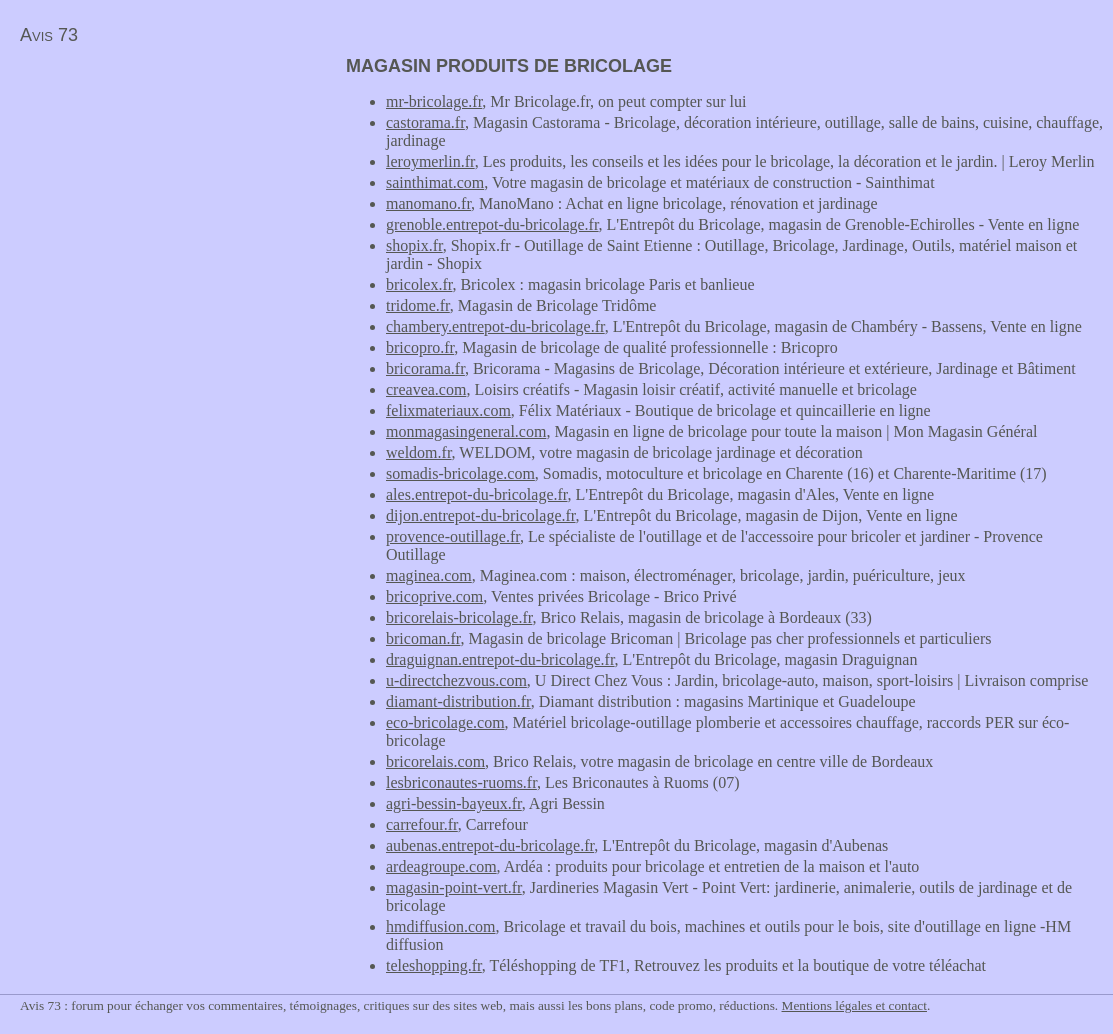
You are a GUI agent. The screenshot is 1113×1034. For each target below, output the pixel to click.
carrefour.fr (422, 824)
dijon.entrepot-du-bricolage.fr (481, 515)
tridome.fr (418, 305)
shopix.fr (414, 245)
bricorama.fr (425, 368)
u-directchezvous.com (456, 680)
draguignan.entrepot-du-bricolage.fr (500, 659)
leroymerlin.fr (430, 161)
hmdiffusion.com (440, 926)
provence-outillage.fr (453, 536)
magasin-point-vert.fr (454, 887)
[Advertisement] (168, 196)
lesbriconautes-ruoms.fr (461, 782)
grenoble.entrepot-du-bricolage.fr (492, 224)
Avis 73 (49, 35)
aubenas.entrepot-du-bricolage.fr (490, 845)
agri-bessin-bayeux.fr (454, 803)
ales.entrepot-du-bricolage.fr (477, 494)
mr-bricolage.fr (434, 101)
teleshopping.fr (434, 965)
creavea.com (426, 389)
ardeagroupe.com (441, 866)
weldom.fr (419, 452)
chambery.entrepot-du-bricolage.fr (495, 326)
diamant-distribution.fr (458, 701)
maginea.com (429, 575)
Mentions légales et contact (854, 1005)
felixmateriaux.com (448, 410)
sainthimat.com (435, 182)
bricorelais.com (435, 761)
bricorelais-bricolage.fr (459, 617)
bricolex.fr (419, 284)
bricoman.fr (423, 638)
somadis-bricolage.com (460, 473)
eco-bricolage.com (445, 722)
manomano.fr (428, 203)
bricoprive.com (434, 596)
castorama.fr (425, 122)
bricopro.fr (420, 347)
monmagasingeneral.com (466, 431)
